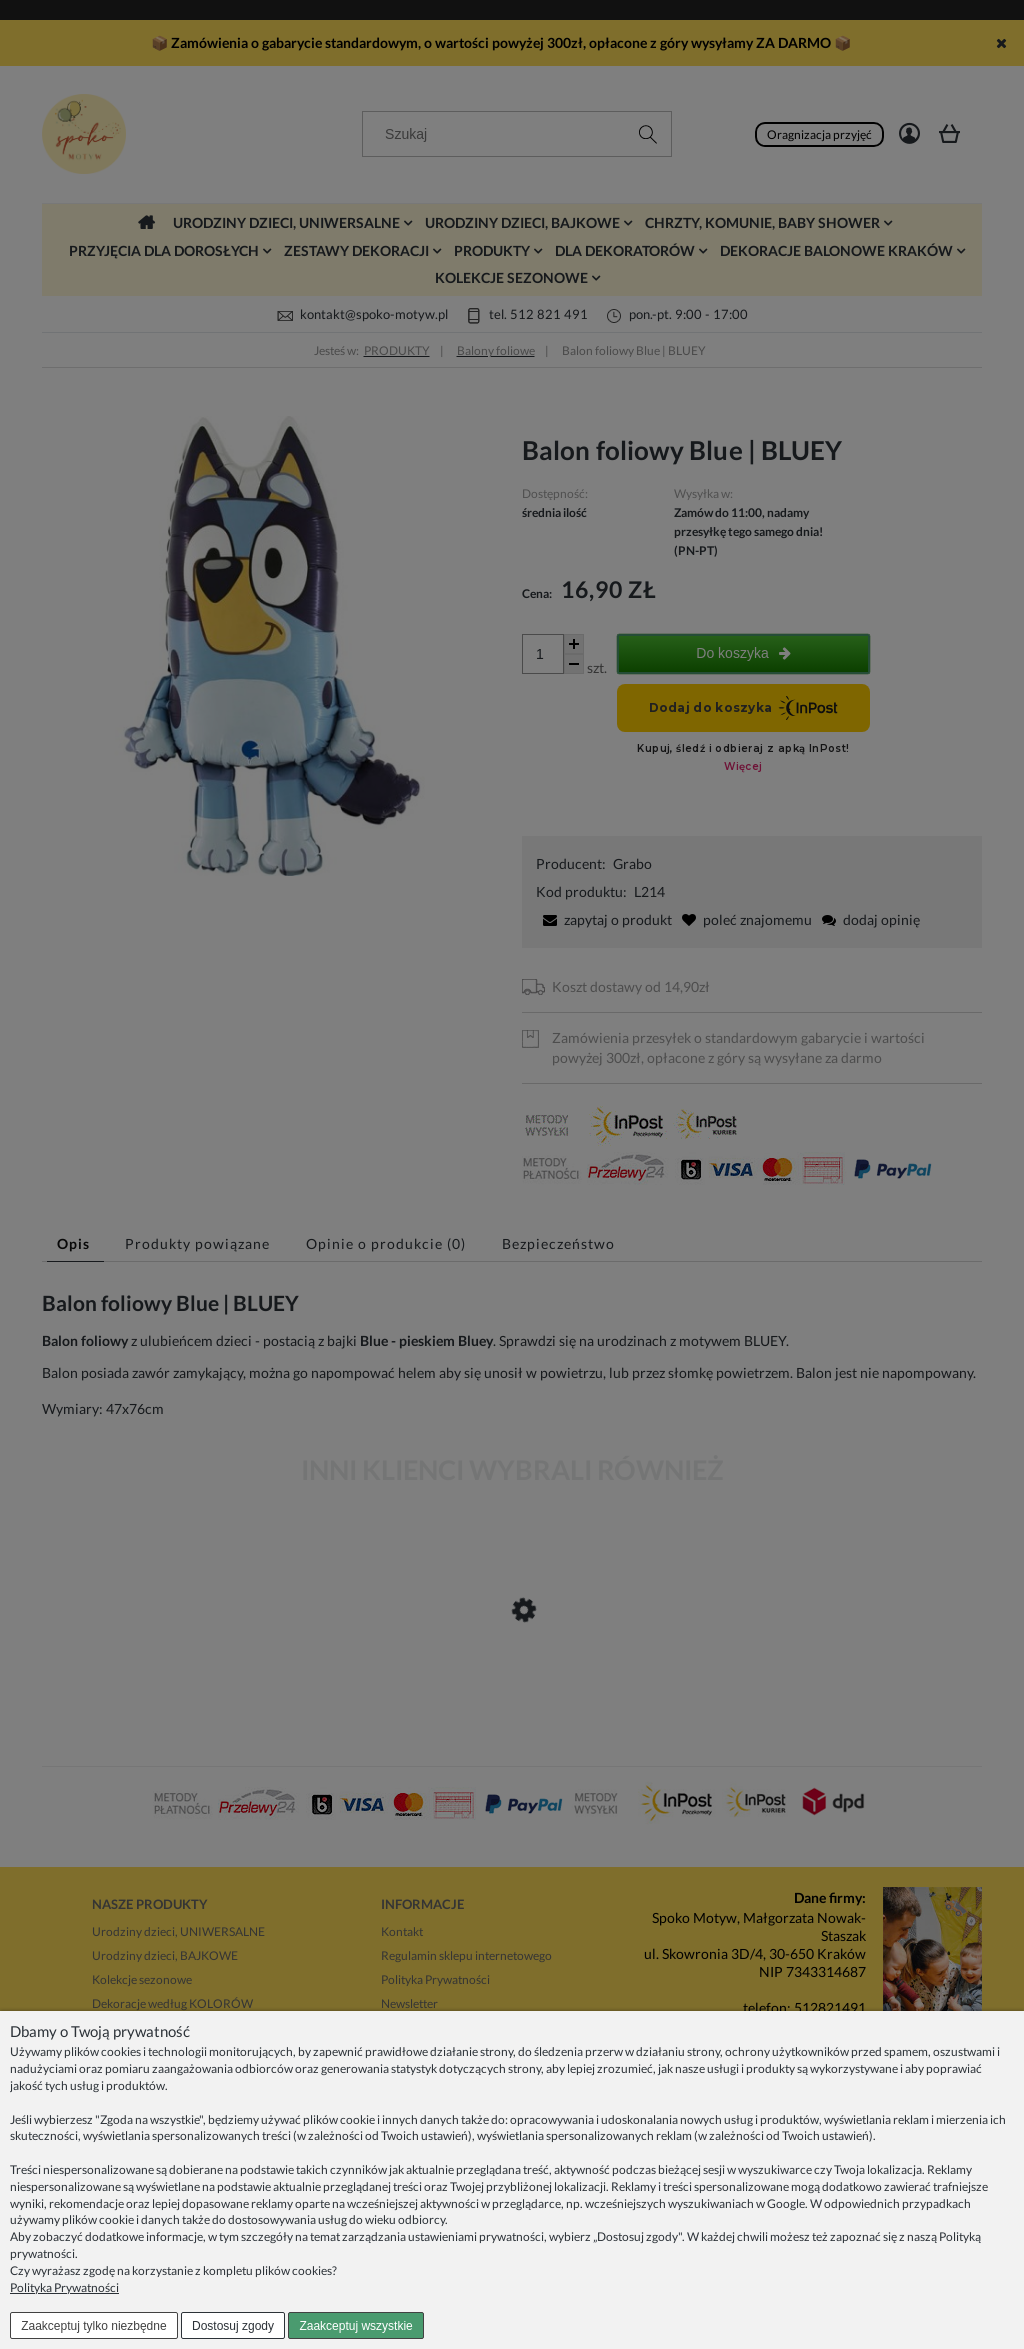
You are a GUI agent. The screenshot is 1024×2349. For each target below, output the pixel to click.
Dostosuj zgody (233, 2326)
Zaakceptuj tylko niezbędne (93, 2326)
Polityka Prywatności (64, 2287)
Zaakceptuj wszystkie (355, 2326)
